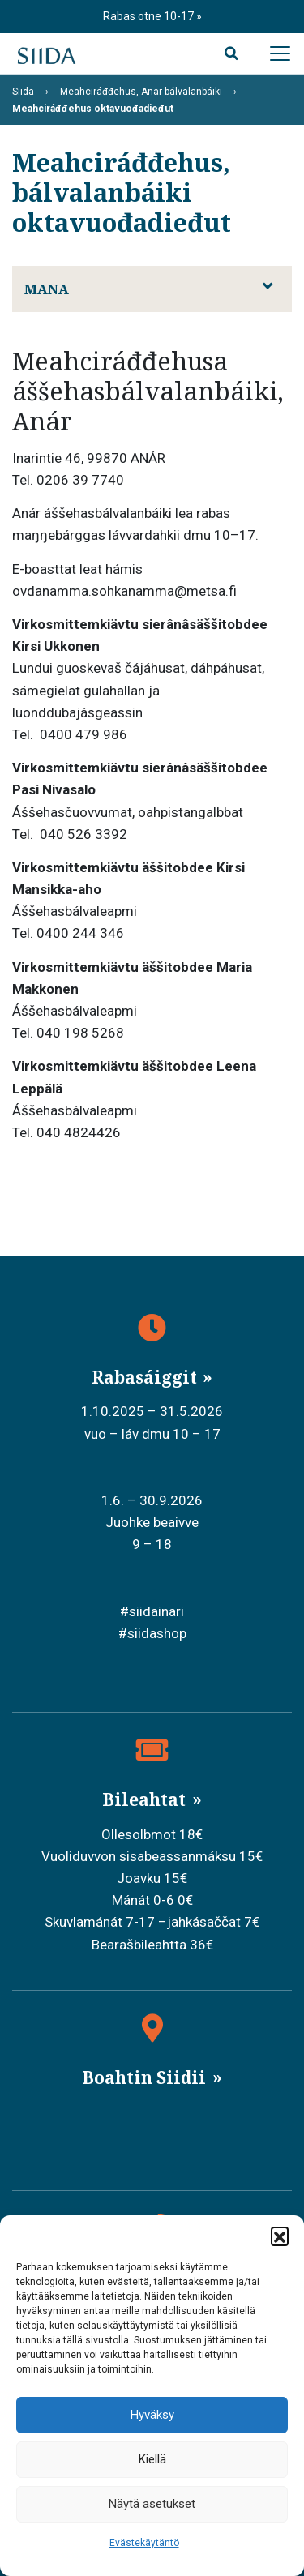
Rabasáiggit (146, 1377)
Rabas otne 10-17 (149, 16)
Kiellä (152, 2459)
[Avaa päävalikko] (279, 53)
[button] (280, 2235)
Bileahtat (146, 1799)
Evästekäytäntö (144, 2542)
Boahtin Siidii (146, 2077)
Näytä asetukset (152, 2504)
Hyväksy (152, 2414)
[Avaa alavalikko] (267, 286)
